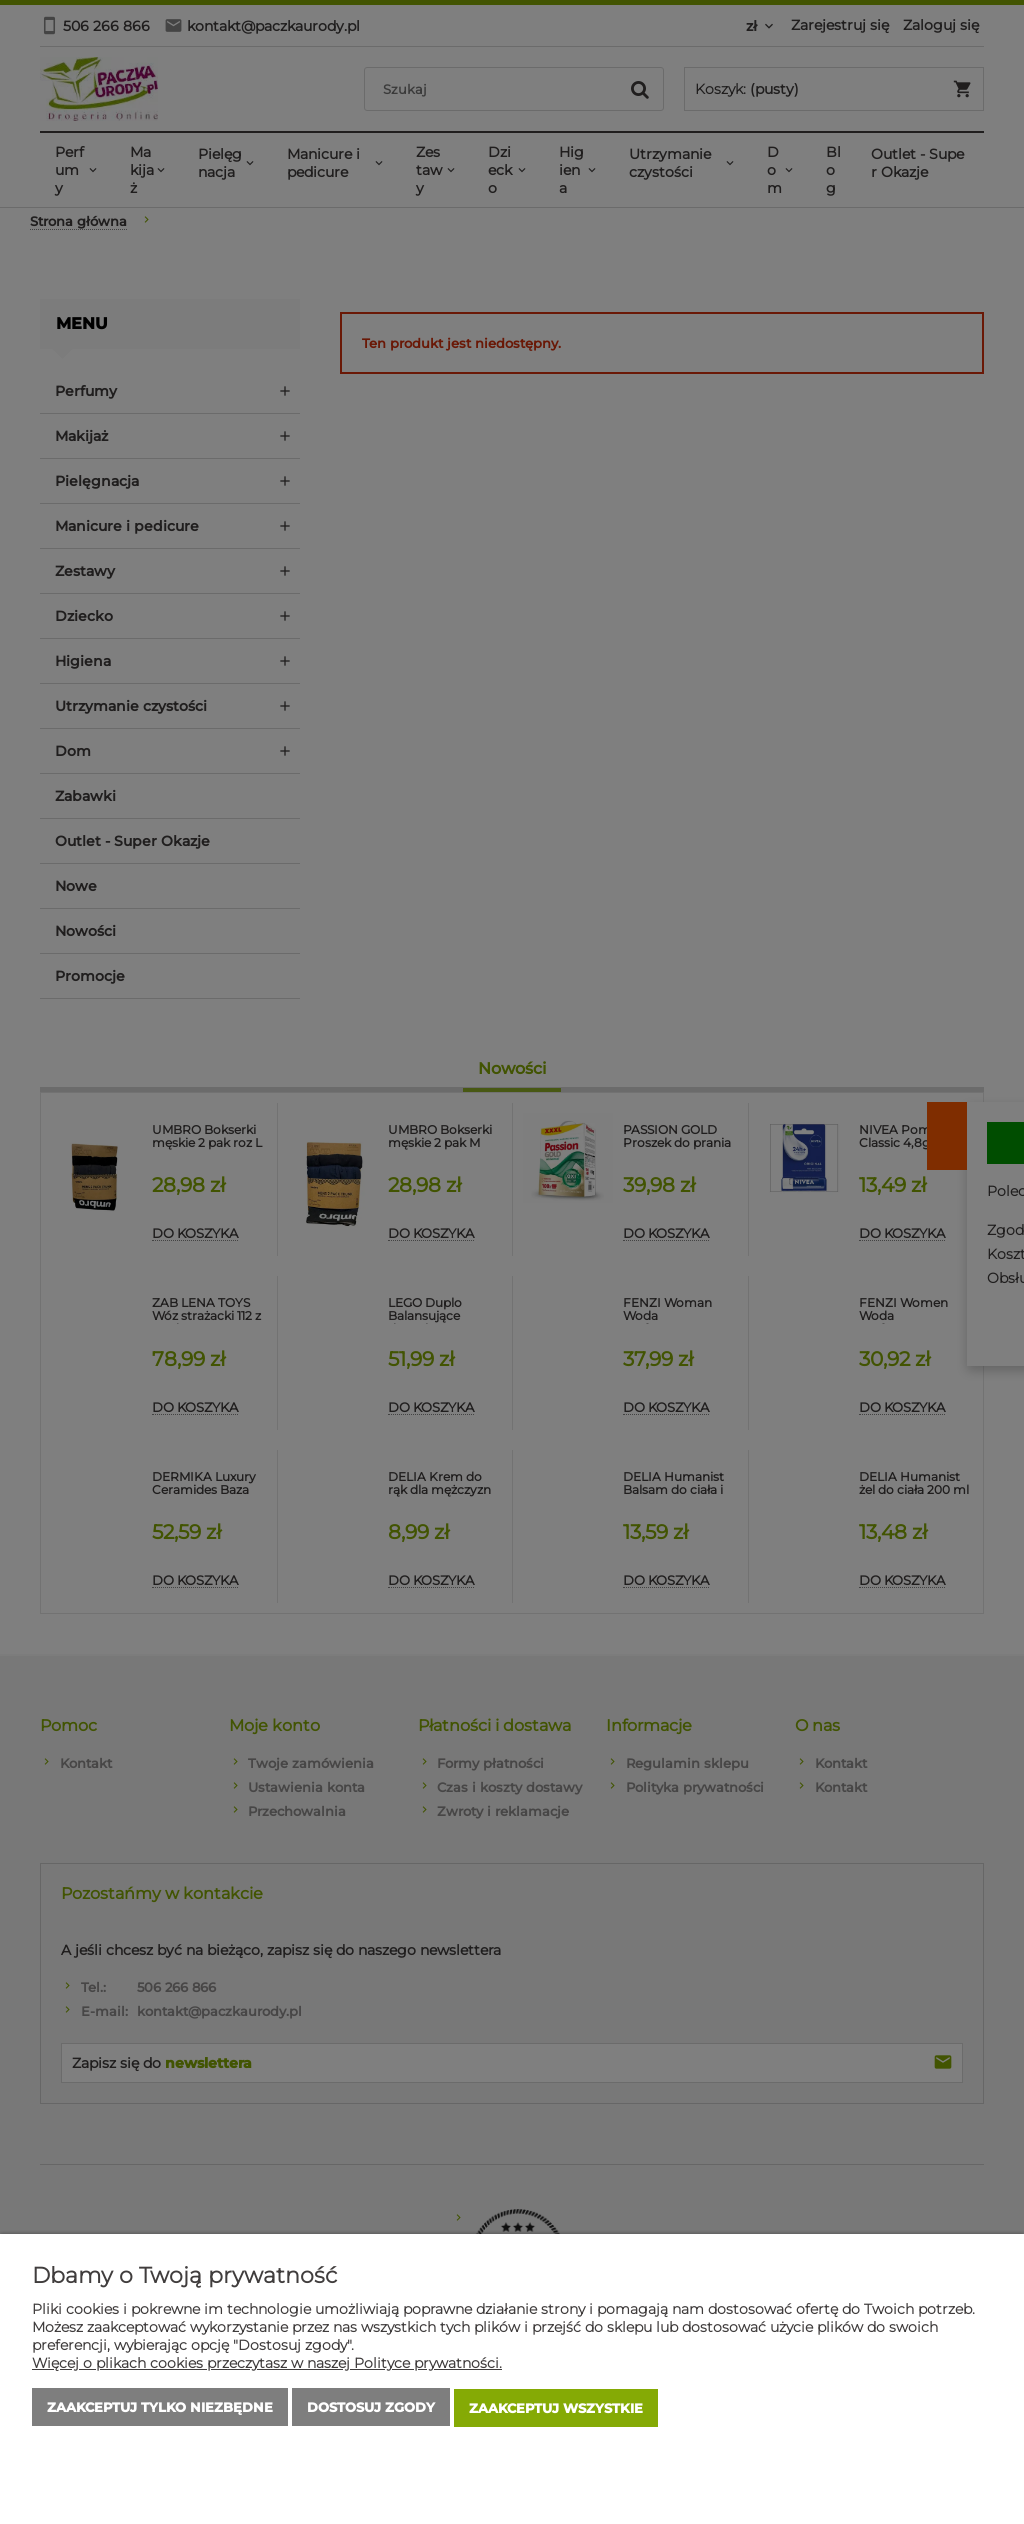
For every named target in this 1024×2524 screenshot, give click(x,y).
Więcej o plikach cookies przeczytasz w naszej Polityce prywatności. (267, 2365)
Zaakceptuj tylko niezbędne (160, 2409)
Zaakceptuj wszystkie (556, 2409)
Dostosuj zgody (371, 2409)
